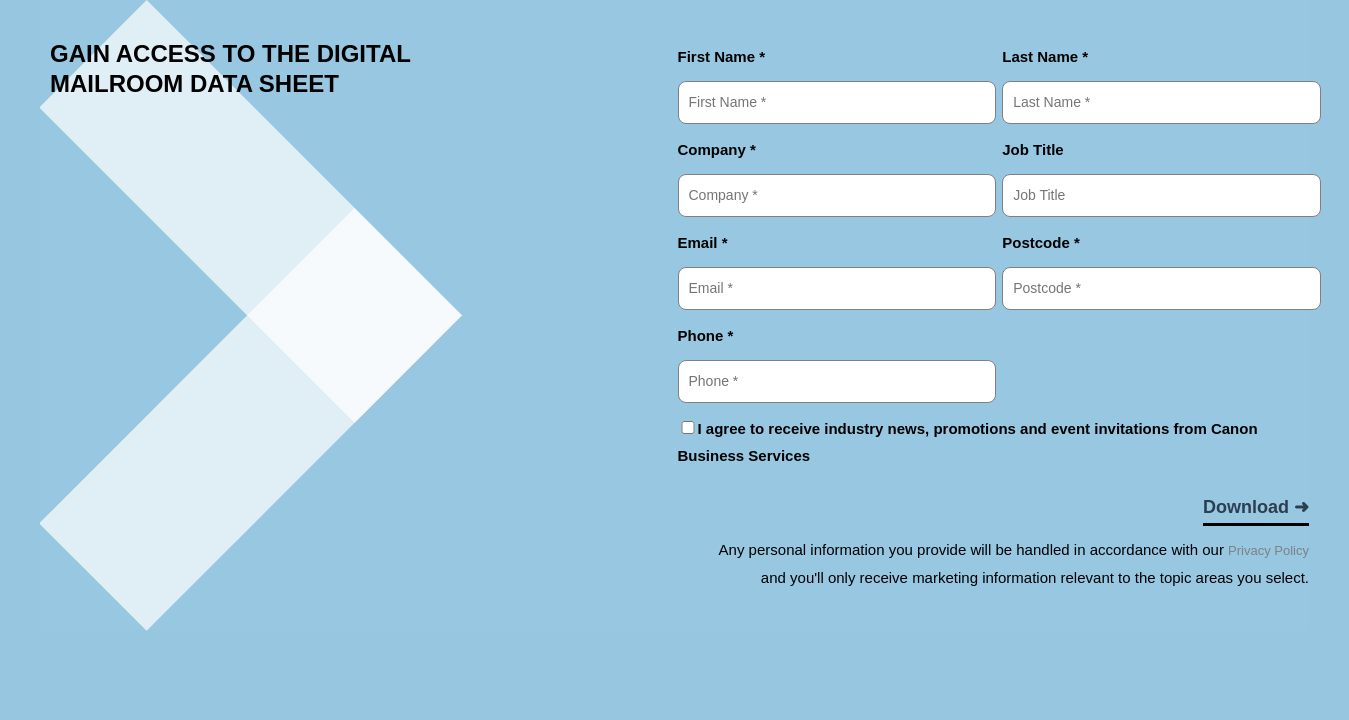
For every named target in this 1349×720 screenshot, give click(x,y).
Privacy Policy (1268, 550)
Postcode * (1041, 242)
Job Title (1032, 149)
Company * (717, 149)
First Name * (722, 56)
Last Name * (1045, 56)
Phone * (706, 335)
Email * (703, 242)
